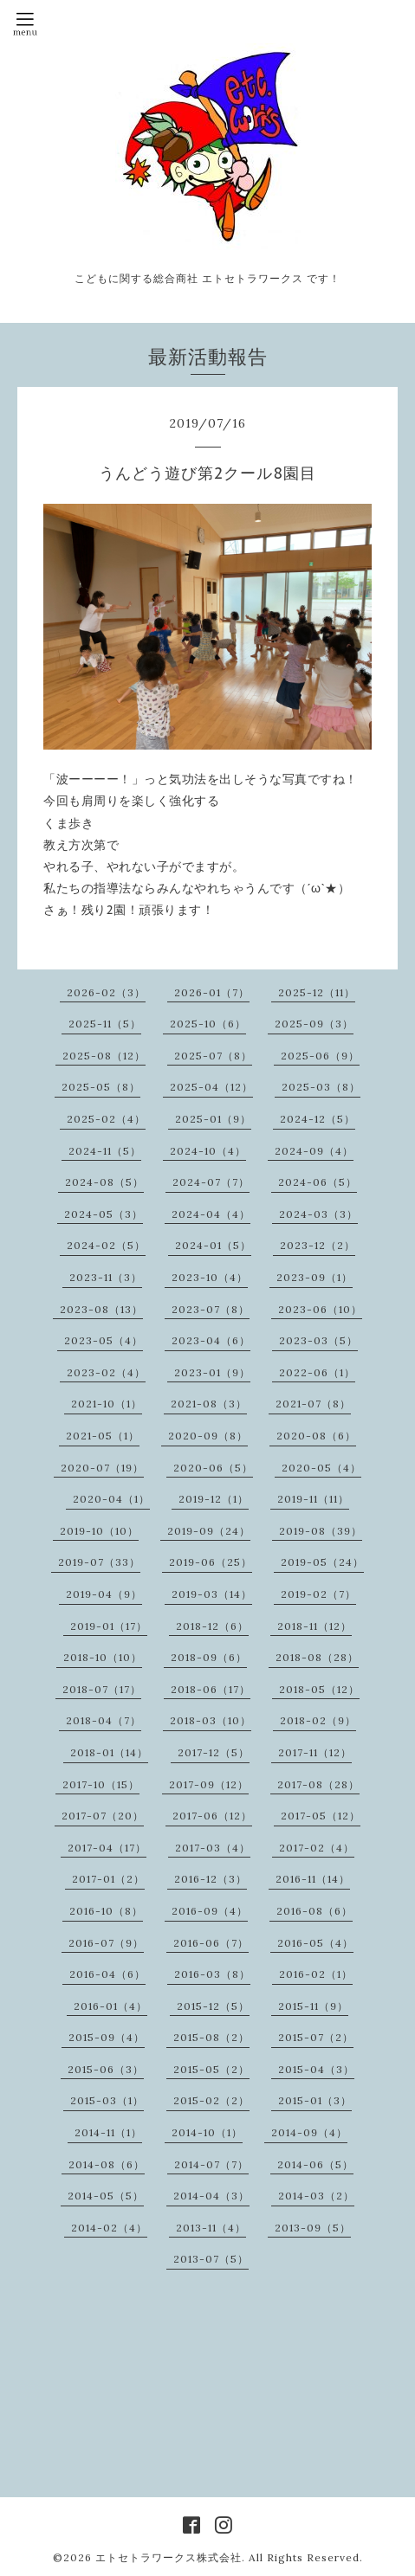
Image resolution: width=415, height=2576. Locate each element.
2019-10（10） (99, 1530)
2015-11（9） (313, 2006)
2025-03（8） (321, 1086)
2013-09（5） (313, 2227)
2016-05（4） (315, 1942)
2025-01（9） (213, 1118)
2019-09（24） (208, 1530)
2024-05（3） (103, 1214)
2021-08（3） (209, 1403)
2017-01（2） (108, 1878)
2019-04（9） (104, 1593)
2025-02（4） (106, 1118)
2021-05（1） (102, 1435)
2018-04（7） (103, 1720)
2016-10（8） (106, 1910)
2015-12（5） (213, 2006)
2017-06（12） (212, 1815)
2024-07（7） (211, 1181)
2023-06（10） (320, 1309)
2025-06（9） (320, 1055)
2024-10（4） (208, 1150)
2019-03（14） (212, 1593)
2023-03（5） (318, 1340)
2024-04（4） (211, 1214)
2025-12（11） (316, 992)
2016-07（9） (106, 1942)
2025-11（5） (104, 1023)
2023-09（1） (314, 1277)
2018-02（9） (318, 1720)
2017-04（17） (107, 1847)
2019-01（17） (108, 1626)
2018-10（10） (102, 1657)
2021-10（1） (106, 1403)
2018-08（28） (317, 1657)
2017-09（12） (209, 1784)
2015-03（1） (107, 2100)
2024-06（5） (317, 1181)
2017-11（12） (315, 1752)
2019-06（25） (210, 1561)
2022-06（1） (317, 1372)
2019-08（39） (320, 1530)
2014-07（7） (211, 2164)
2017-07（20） (103, 1815)
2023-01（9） (212, 1372)
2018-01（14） (109, 1752)
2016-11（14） (313, 1878)
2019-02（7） (318, 1593)
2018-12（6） (212, 1626)
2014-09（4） (309, 2132)
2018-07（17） (101, 1689)
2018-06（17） (210, 1689)
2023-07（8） (211, 1309)
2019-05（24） (322, 1561)
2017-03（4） (212, 1847)
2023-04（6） (211, 1340)
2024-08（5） (104, 1181)
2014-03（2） (316, 2195)
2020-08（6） (316, 1435)
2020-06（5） (213, 1467)
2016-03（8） (212, 1973)
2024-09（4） (314, 1150)
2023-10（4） (210, 1277)
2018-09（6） (209, 1657)
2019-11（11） (313, 1498)
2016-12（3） (210, 1878)
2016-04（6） (107, 1973)
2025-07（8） (213, 1055)
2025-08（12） (104, 1055)
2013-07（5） (211, 2258)
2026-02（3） (106, 992)
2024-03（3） (318, 1214)
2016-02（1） (316, 1973)
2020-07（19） (102, 1467)
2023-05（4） (103, 1340)
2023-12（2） (317, 1245)
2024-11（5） (104, 1150)
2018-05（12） (319, 1689)
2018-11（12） (314, 1626)
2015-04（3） (316, 2069)
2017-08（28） (318, 1784)
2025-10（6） (208, 1023)
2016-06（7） (211, 1942)
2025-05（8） (101, 1086)
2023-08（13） (101, 1309)
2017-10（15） (100, 1784)
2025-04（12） (211, 1086)
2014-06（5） (315, 2164)
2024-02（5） (106, 1245)
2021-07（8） (313, 1403)
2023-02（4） (106, 1372)
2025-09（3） (314, 1023)
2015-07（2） (315, 2037)
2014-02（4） (109, 2227)
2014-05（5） (106, 2195)
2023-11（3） (105, 1277)
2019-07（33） (99, 1561)
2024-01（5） (213, 1245)
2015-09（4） (106, 2037)
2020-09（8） (208, 1435)
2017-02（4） (316, 1847)
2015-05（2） (211, 2069)
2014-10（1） (207, 2132)
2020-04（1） (111, 1498)
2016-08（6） (314, 1910)
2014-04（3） (211, 2195)
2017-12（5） (214, 1752)
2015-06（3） (106, 2069)
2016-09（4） (210, 1910)
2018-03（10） (210, 1720)
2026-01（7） (212, 992)
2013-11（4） (211, 2227)
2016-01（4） (110, 2006)
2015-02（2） (211, 2100)
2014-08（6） (106, 2164)
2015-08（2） (211, 2037)
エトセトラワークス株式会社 (168, 2557)
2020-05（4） (321, 1467)
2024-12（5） (317, 1118)
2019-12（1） (213, 1498)
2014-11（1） (108, 2132)
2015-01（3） (315, 2100)
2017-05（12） (320, 1815)
